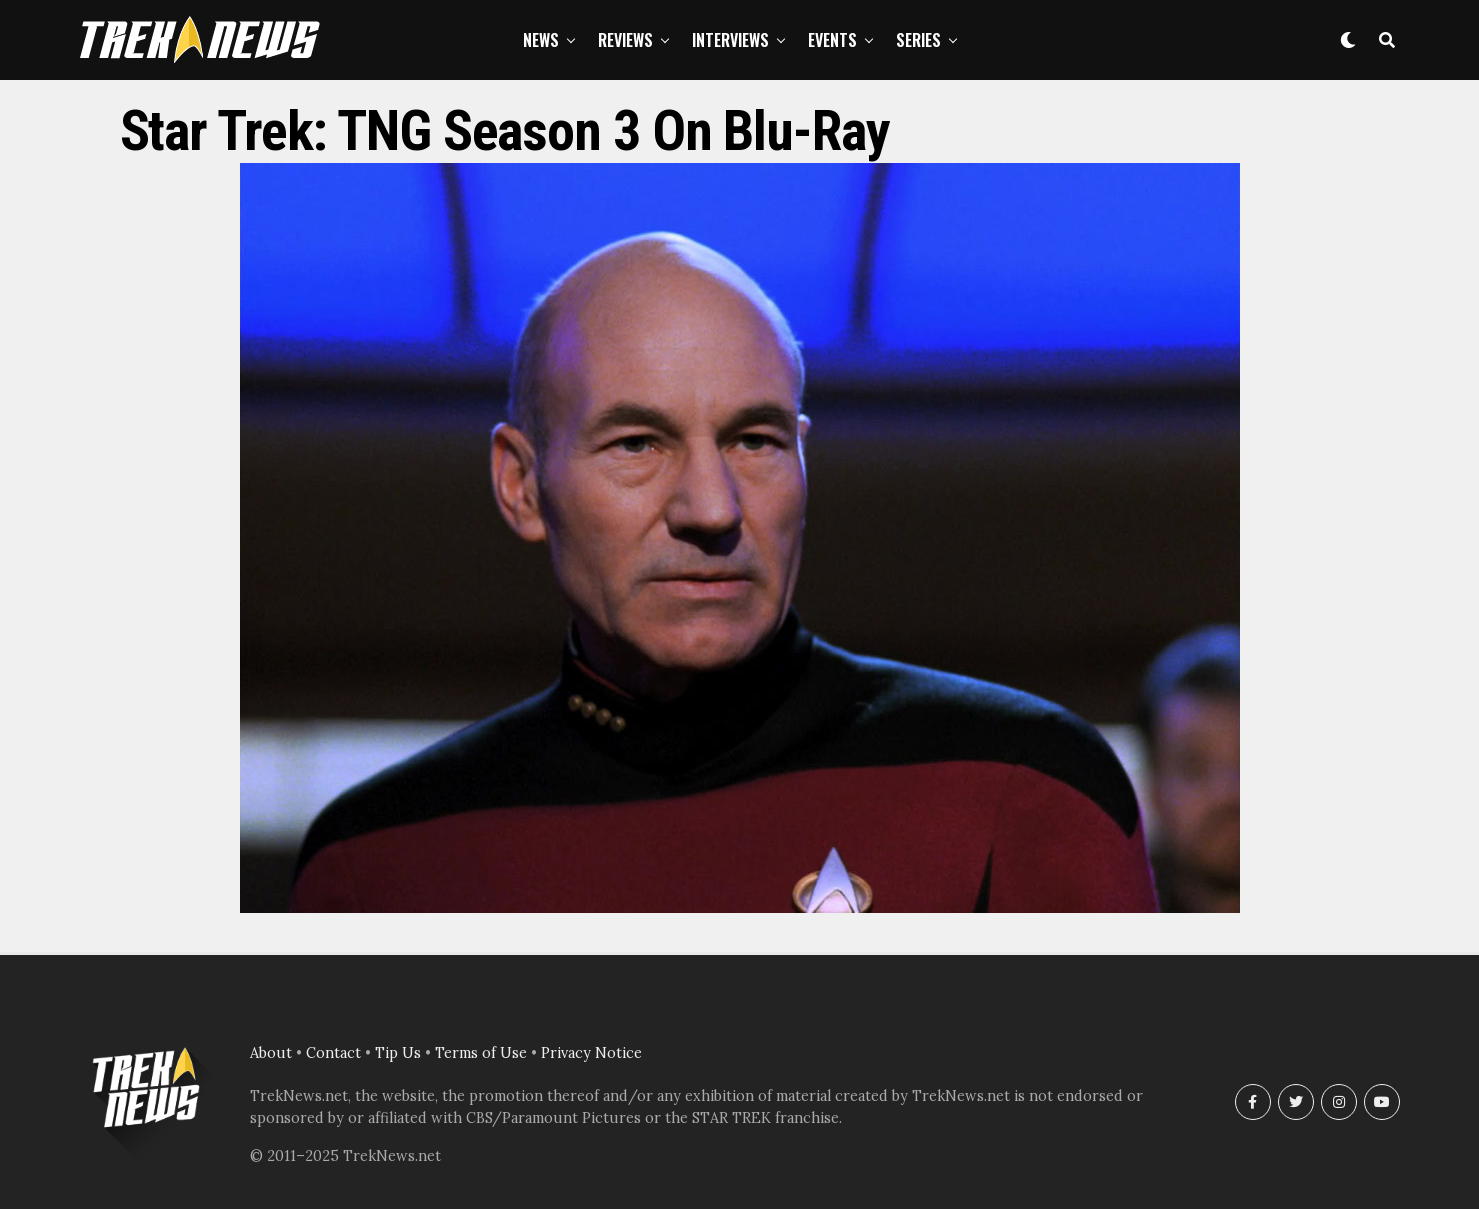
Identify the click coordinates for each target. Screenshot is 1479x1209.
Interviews (730, 40)
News (541, 40)
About (271, 1053)
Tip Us (398, 1053)
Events (832, 40)
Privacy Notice (591, 1053)
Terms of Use (481, 1053)
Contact (333, 1053)
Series (918, 40)
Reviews (625, 40)
